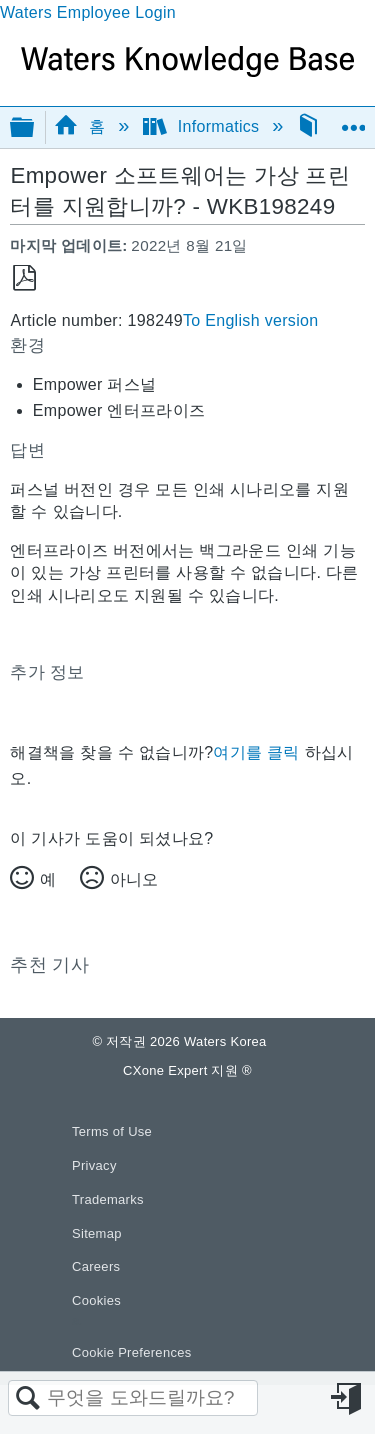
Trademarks (108, 1199)
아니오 (134, 879)
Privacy (94, 1165)
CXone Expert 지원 (187, 1070)
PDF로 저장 (24, 278)
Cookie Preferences (132, 1352)
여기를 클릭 (256, 752)
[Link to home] (187, 71)
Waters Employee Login (88, 12)
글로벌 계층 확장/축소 (35, 128)
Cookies (96, 1300)
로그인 (348, 1399)
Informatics (204, 126)
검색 (28, 1399)
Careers (96, 1266)
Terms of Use (112, 1131)
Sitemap (97, 1233)
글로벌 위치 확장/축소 (353, 121)
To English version (251, 320)
